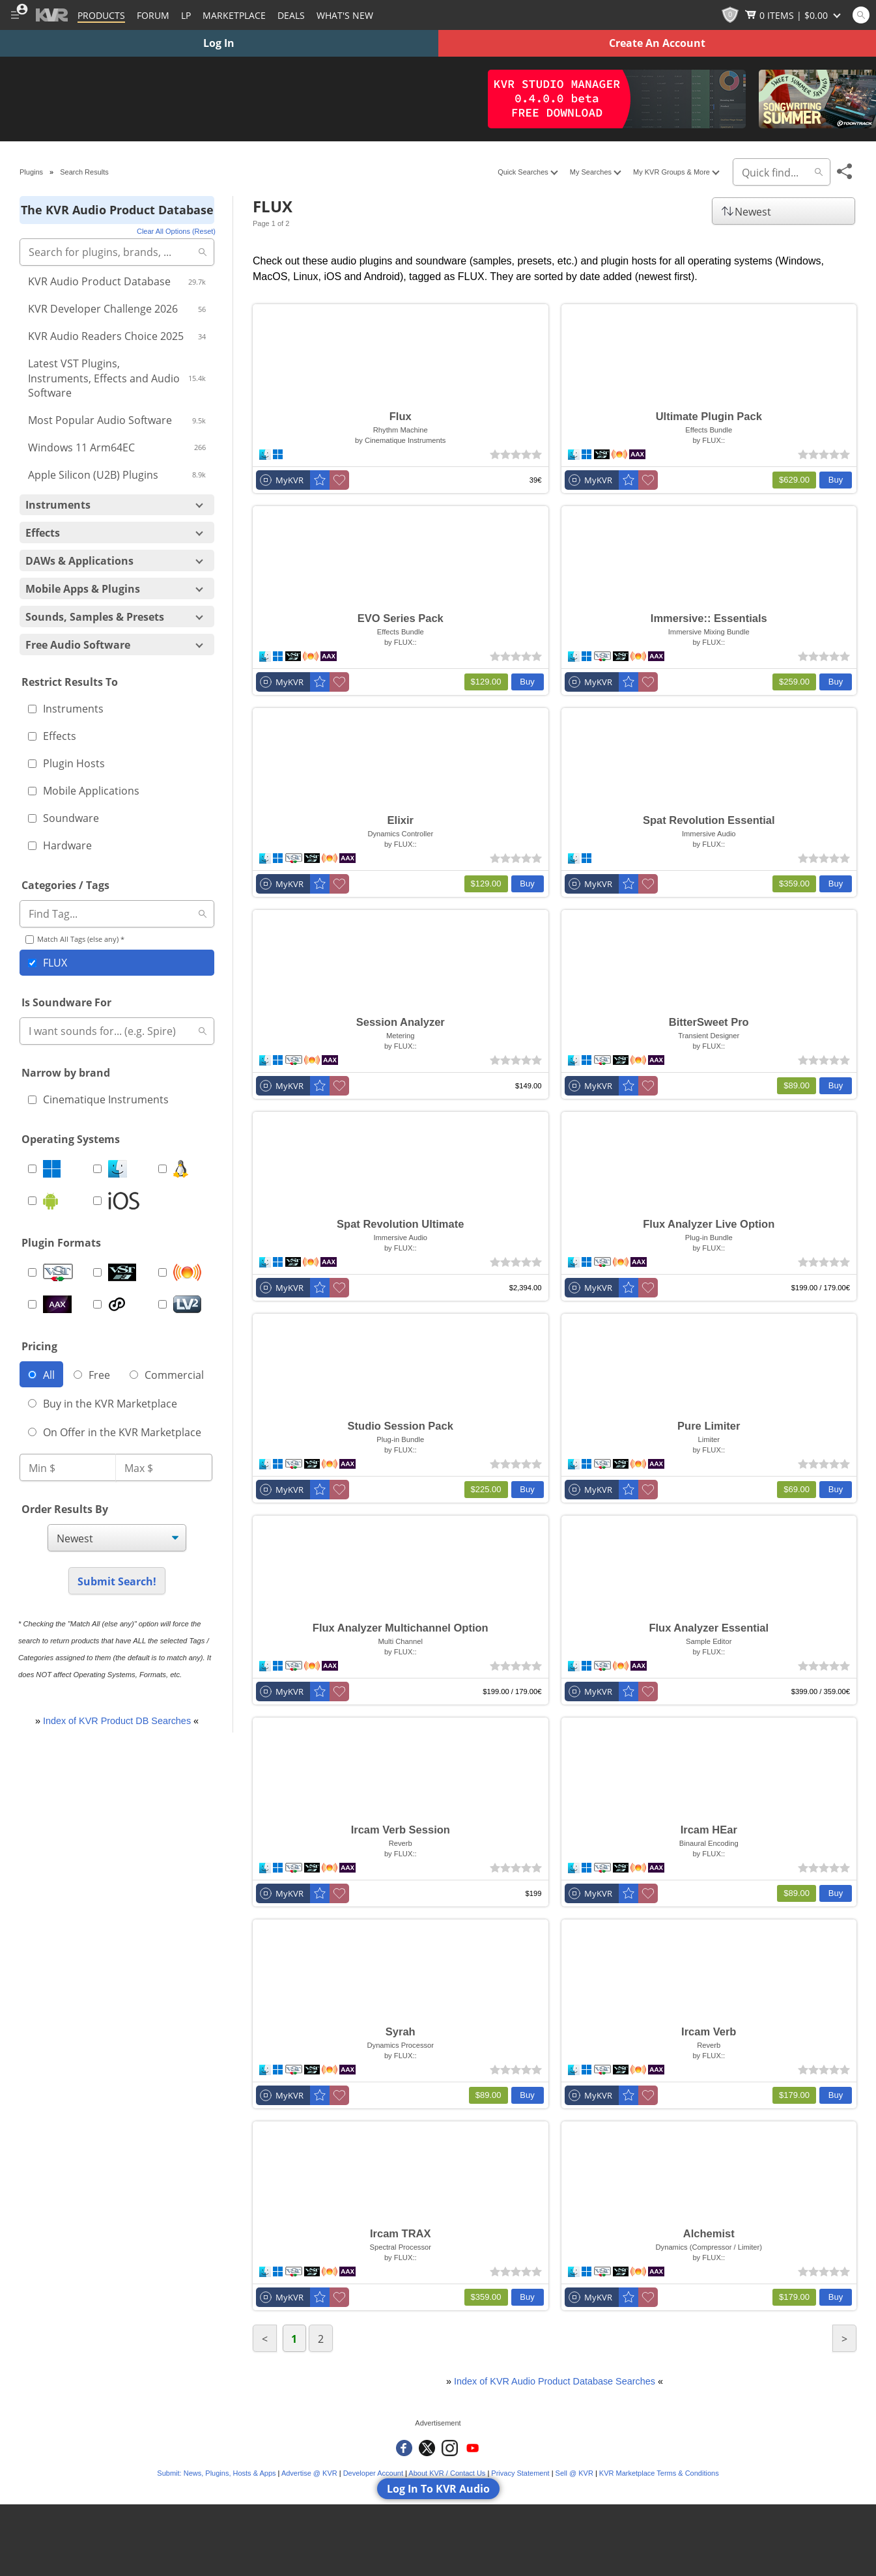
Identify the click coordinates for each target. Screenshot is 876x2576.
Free (92, 1375)
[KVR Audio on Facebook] (404, 2448)
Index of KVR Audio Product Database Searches (554, 2381)
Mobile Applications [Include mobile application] (83, 791)
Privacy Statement (520, 2473)
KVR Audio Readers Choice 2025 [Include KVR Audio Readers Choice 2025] (117, 336)
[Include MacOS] (116, 1168)
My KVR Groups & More (675, 171)
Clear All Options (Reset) (176, 231)
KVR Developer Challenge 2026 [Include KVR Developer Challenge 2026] (117, 309)
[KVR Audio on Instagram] (450, 2448)
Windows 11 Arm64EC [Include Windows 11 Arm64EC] (117, 447)
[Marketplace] (234, 15)
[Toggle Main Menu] (14, 15)
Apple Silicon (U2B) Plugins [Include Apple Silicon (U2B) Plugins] (117, 475)
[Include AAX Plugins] (51, 1303)
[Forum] (153, 15)
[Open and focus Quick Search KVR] (861, 15)
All (41, 1375)
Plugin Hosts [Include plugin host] (66, 763)
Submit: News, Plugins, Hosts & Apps (216, 2473)
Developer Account (373, 2473)
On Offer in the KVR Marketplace (114, 1432)
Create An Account (657, 43)
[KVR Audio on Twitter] (427, 2448)
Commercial (167, 1375)
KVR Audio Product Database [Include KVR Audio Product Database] (117, 281)
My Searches (595, 171)
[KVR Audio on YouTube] (472, 2448)
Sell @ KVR (574, 2473)
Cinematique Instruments (98, 1099)
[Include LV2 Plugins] (181, 1303)
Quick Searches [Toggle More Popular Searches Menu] (527, 171)
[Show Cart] (794, 15)
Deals (291, 15)
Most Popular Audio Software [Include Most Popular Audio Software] (117, 420)
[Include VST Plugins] (51, 1272)
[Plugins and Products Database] (101, 15)
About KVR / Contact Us (446, 2473)
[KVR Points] (730, 15)
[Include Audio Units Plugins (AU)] (181, 1272)
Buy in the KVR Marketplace (102, 1403)
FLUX (47, 962)
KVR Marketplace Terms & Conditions (659, 2473)
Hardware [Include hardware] (60, 845)
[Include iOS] (116, 1200)
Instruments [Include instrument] (66, 708)
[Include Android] (51, 1200)
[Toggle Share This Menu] (845, 171)
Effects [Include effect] (52, 736)
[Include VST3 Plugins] (116, 1272)
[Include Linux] (181, 1168)
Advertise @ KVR (309, 2473)
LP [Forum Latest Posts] (186, 15)
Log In (218, 43)
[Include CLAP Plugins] (116, 1303)
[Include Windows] (51, 1168)
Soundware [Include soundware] (63, 818)
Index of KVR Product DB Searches (117, 1721)
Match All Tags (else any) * (74, 939)
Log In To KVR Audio (438, 2489)
